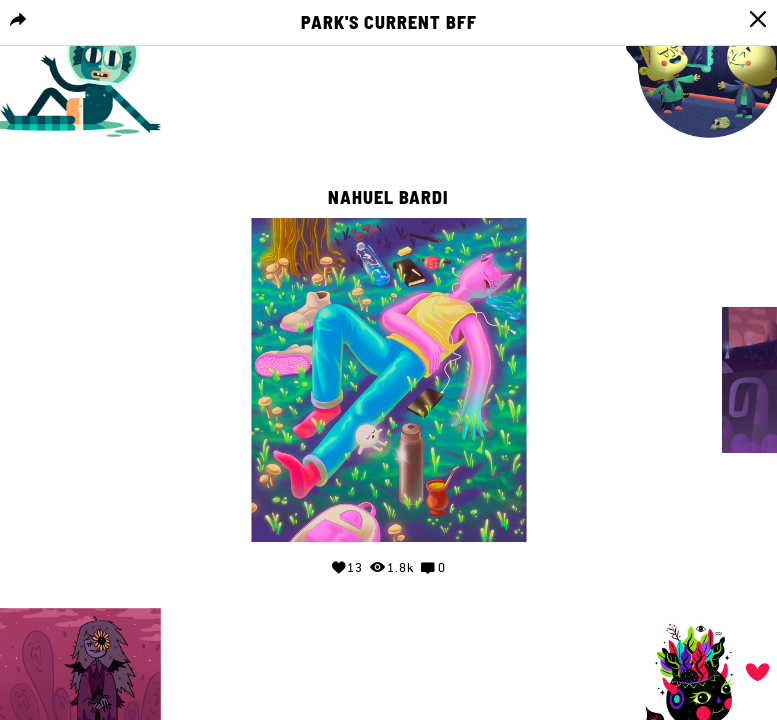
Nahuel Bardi (388, 198)
